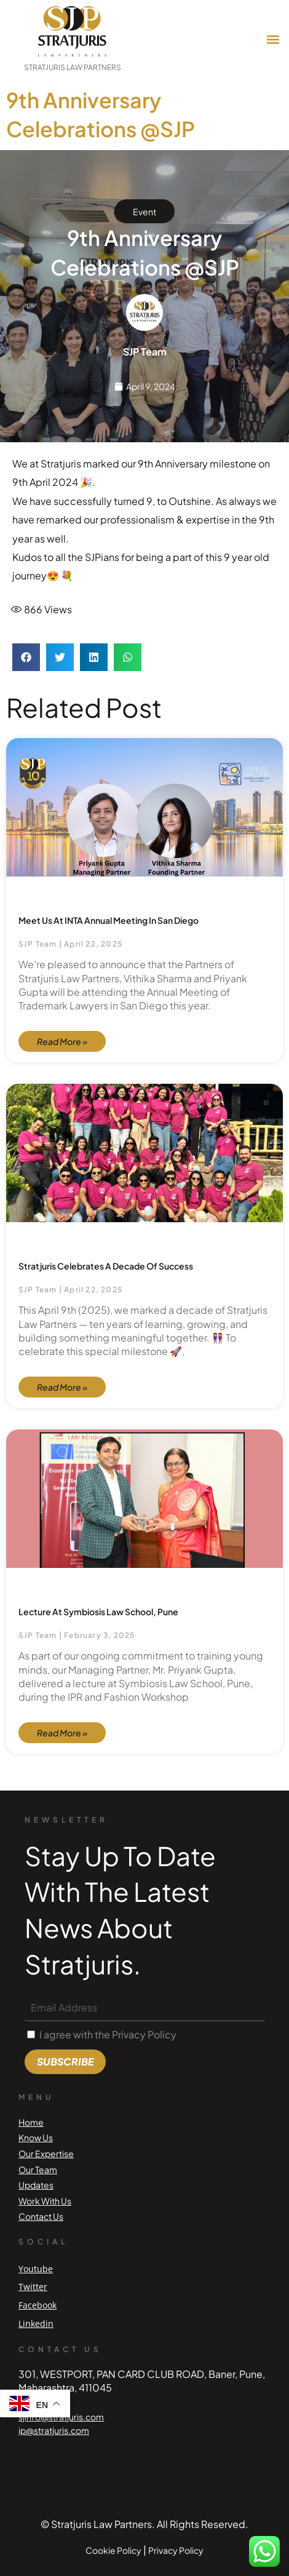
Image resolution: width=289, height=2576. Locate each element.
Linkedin (35, 2323)
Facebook (37, 2305)
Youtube (35, 2269)
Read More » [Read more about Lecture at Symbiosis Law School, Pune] (62, 1732)
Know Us (35, 2137)
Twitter (32, 2286)
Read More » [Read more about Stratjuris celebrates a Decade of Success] (62, 1387)
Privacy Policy (176, 2550)
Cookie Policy (113, 2550)
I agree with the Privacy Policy (107, 2034)
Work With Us (44, 2200)
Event (144, 211)
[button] (273, 40)
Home (31, 2122)
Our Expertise (46, 2153)
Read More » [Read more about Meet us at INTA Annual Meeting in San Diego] (62, 1041)
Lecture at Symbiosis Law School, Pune (98, 1611)
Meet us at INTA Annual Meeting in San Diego (108, 920)
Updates (35, 2184)
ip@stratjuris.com (53, 2430)
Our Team (37, 2169)
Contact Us (40, 2216)
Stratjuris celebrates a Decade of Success (105, 1265)
